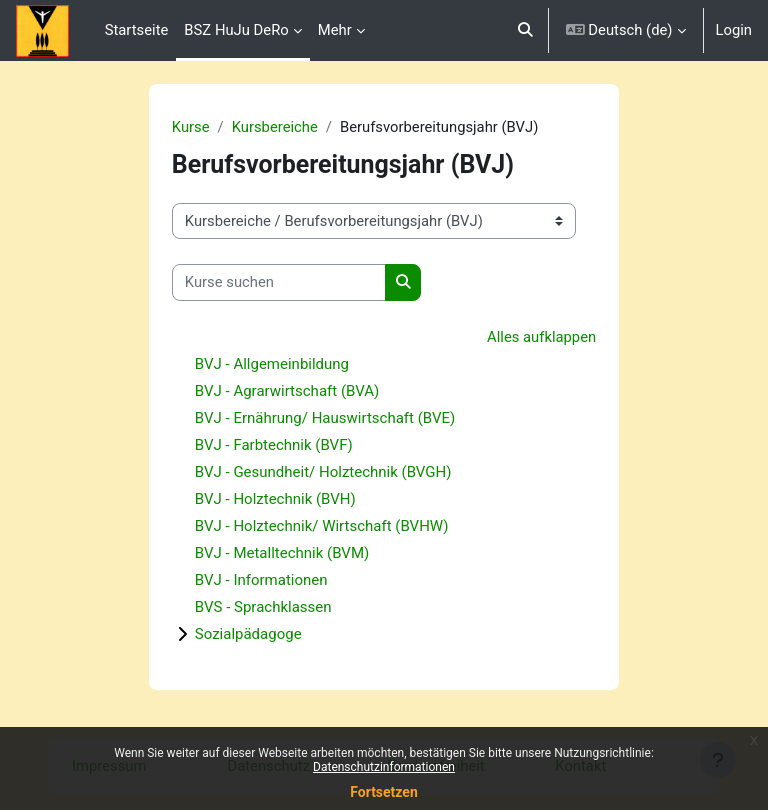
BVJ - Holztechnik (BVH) (275, 499)
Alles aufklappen (541, 337)
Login (734, 30)
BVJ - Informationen (261, 580)
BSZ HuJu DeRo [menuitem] (236, 30)
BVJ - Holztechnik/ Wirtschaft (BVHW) (322, 526)
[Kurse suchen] (279, 282)
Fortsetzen (384, 792)
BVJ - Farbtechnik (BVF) (274, 445)
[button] (525, 30)
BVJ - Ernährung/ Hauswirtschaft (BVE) (325, 418)
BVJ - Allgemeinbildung (272, 364)
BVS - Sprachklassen (263, 607)
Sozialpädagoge (248, 634)
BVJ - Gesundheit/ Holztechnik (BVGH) (323, 472)
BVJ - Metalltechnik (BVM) (282, 553)
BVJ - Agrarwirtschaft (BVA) (287, 391)
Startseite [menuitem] (137, 30)
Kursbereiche (275, 127)
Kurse (191, 127)
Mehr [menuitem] (335, 30)
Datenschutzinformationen (384, 767)
